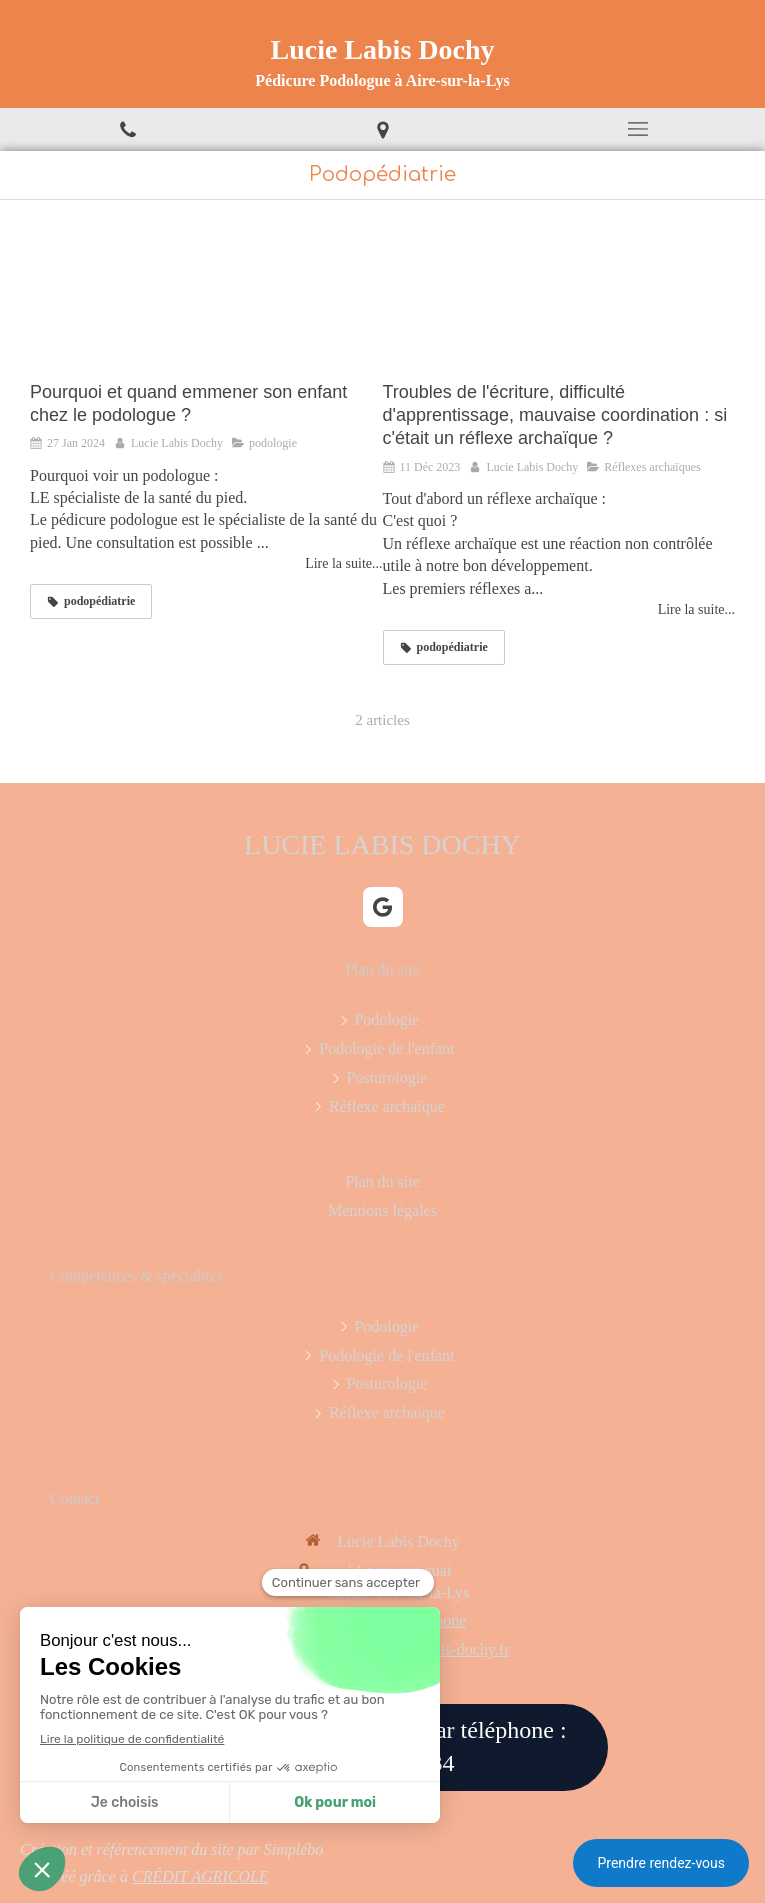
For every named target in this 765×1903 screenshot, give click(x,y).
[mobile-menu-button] (637, 129)
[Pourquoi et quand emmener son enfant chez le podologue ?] (206, 300)
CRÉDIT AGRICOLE (200, 1876)
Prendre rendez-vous (661, 1863)
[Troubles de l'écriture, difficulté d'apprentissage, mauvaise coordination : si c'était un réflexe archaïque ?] (559, 300)
